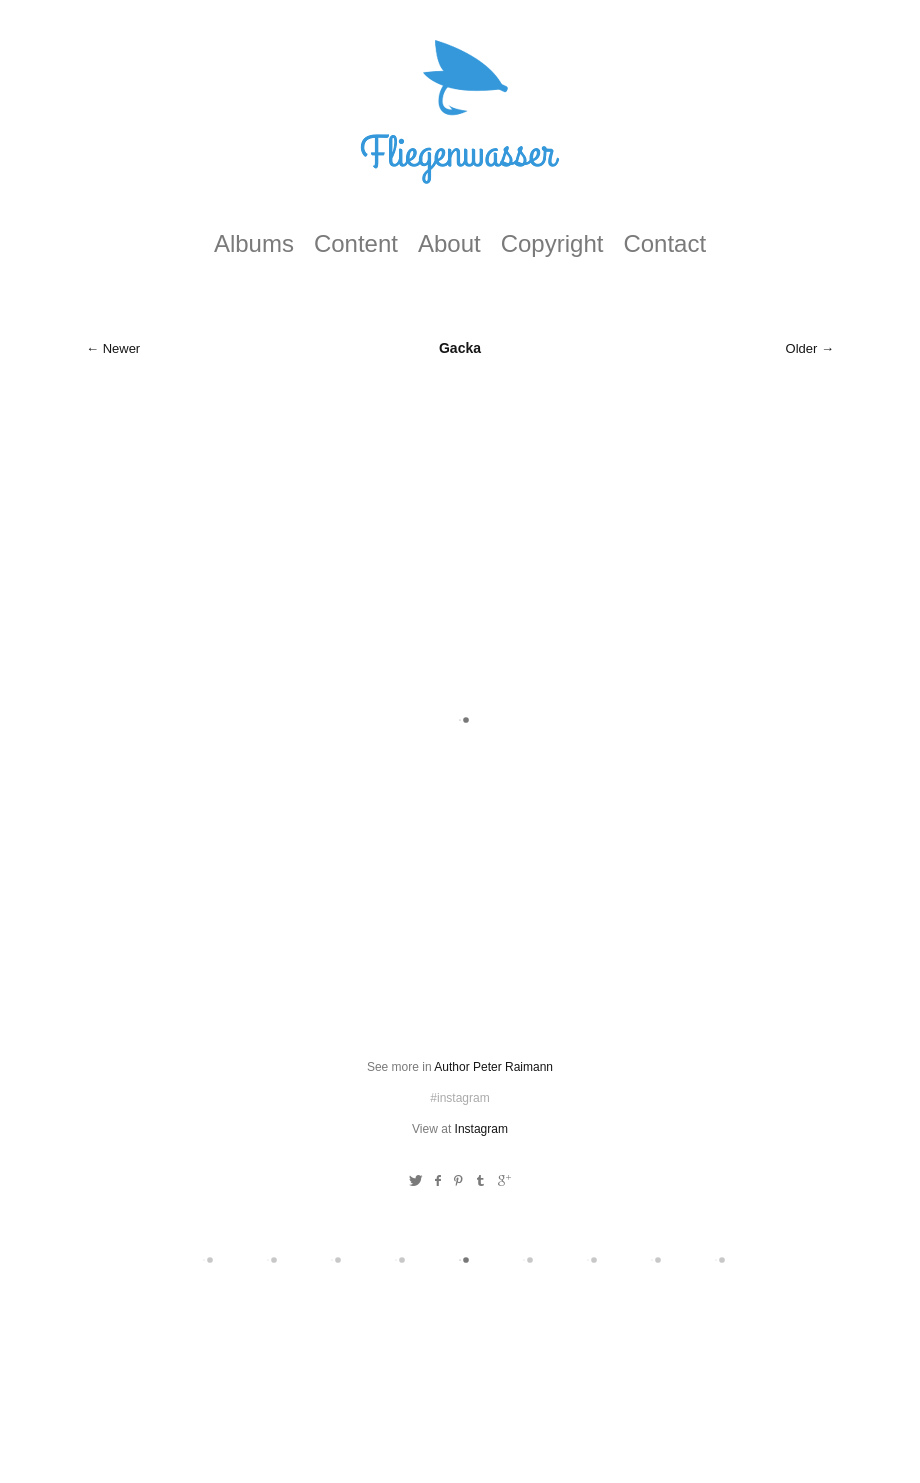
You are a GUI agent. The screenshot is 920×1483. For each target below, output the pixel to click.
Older (802, 348)
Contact (664, 243)
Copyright (552, 243)
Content (356, 243)
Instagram (481, 1129)
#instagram (459, 1098)
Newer (122, 348)
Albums (254, 243)
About (449, 243)
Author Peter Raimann (493, 1067)
